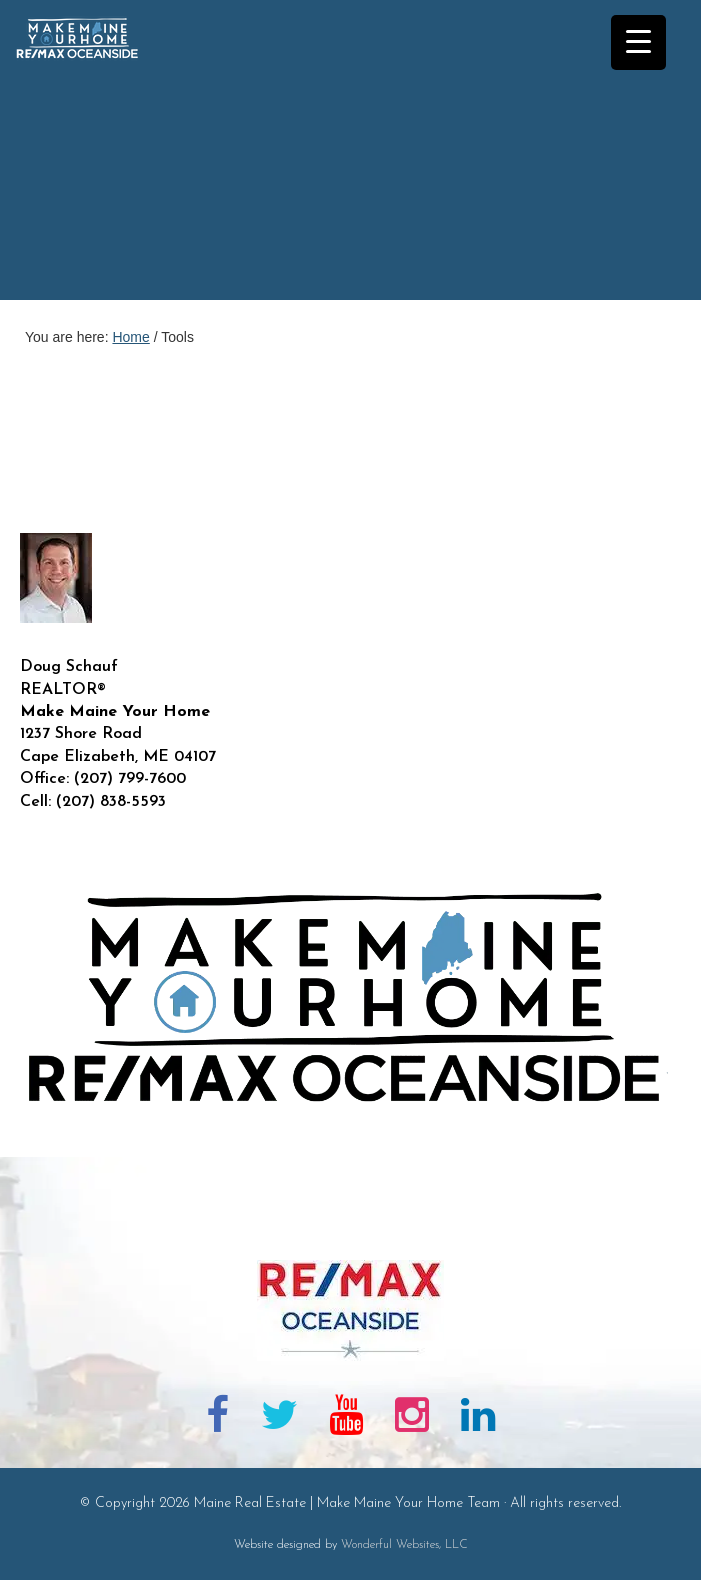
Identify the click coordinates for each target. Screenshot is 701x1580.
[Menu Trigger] (638, 42)
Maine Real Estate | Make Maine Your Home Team (88, 156)
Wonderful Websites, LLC (404, 1545)
